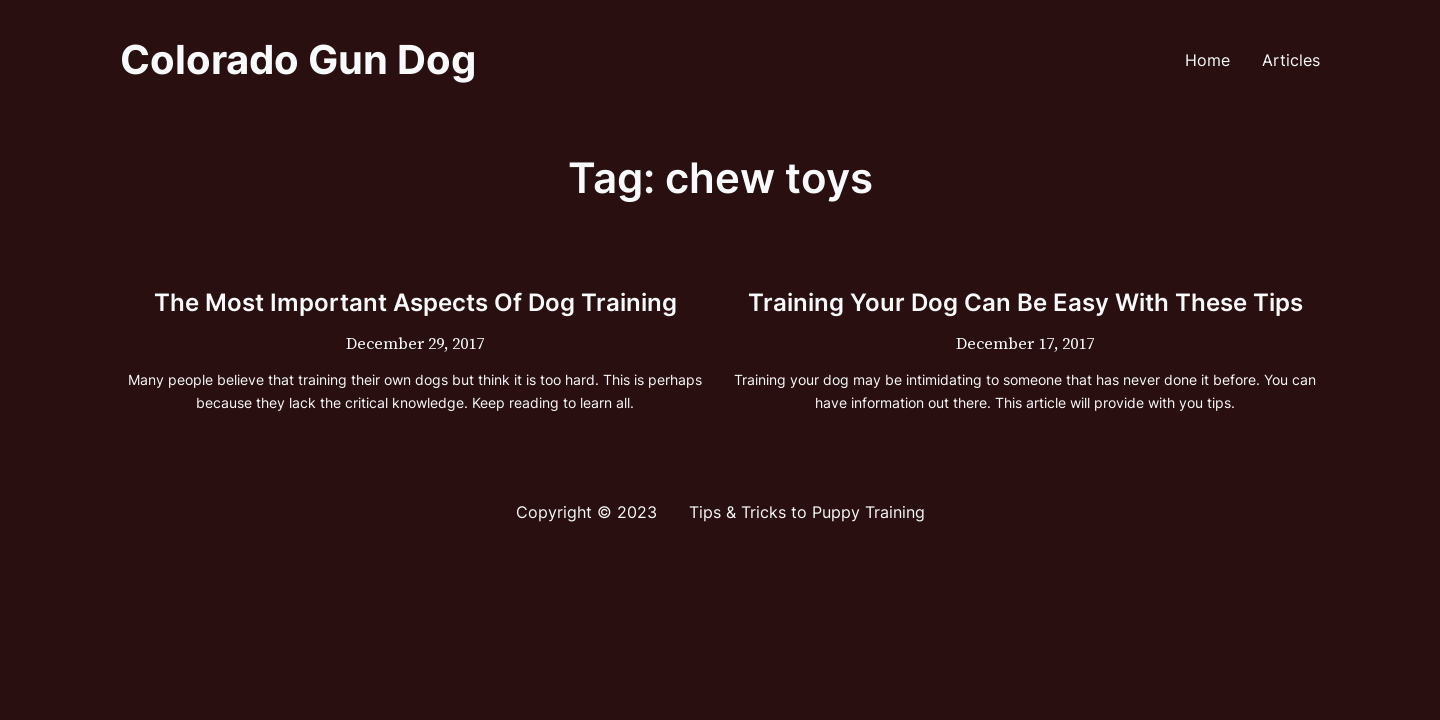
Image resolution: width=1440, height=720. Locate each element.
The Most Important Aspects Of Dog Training (415, 303)
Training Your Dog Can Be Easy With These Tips (1025, 303)
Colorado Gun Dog (298, 59)
